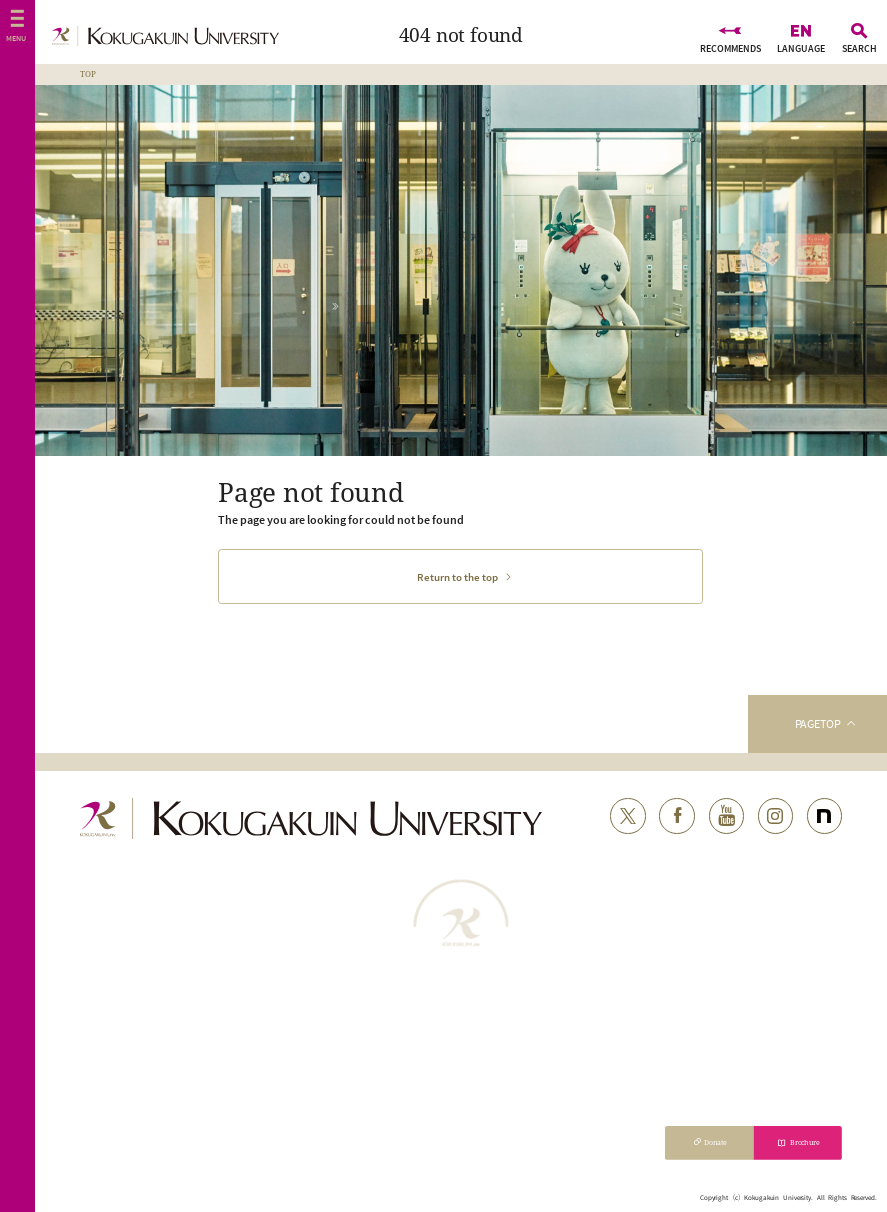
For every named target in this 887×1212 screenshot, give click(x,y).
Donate (715, 1142)
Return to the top (457, 577)
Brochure (805, 1142)
